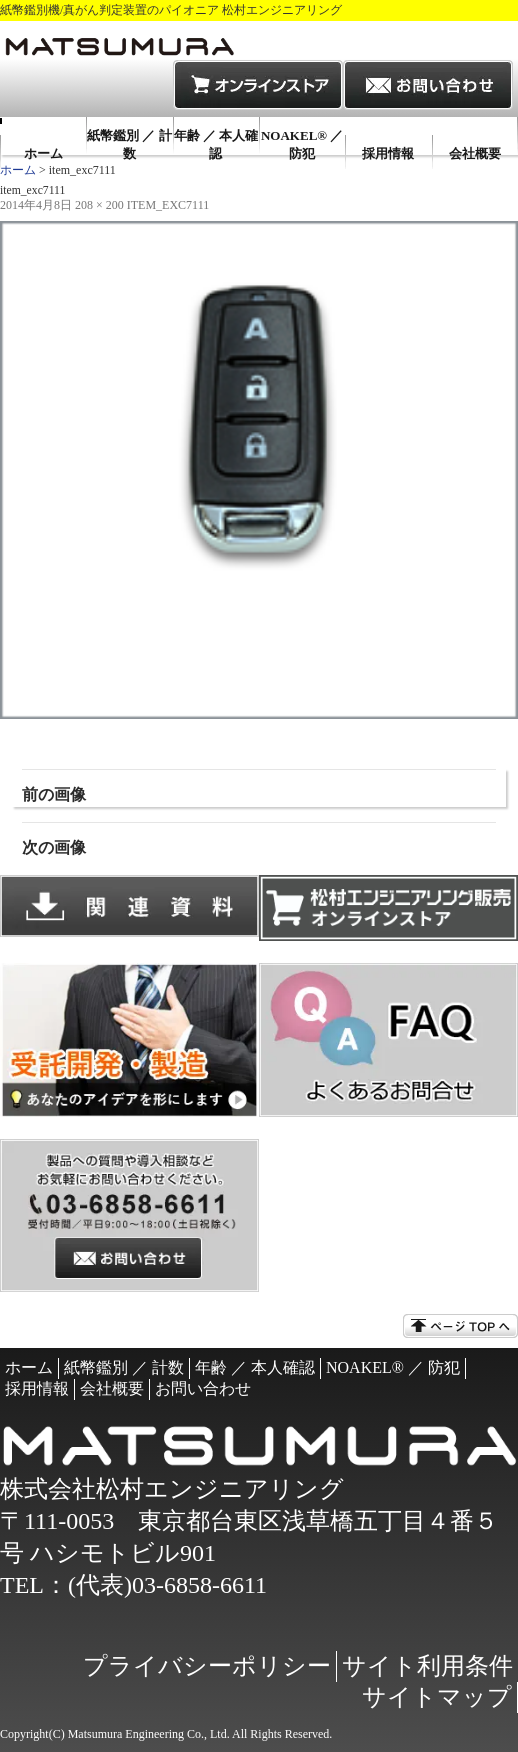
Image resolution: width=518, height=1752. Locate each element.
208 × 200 (99, 205)
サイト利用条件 (427, 1666)
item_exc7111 (168, 205)
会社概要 (475, 153)
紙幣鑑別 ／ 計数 (129, 144)
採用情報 (388, 153)
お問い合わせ (203, 1388)
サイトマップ (437, 1697)
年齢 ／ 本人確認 (216, 144)
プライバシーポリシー (207, 1666)
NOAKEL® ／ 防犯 (302, 144)
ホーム (43, 153)
